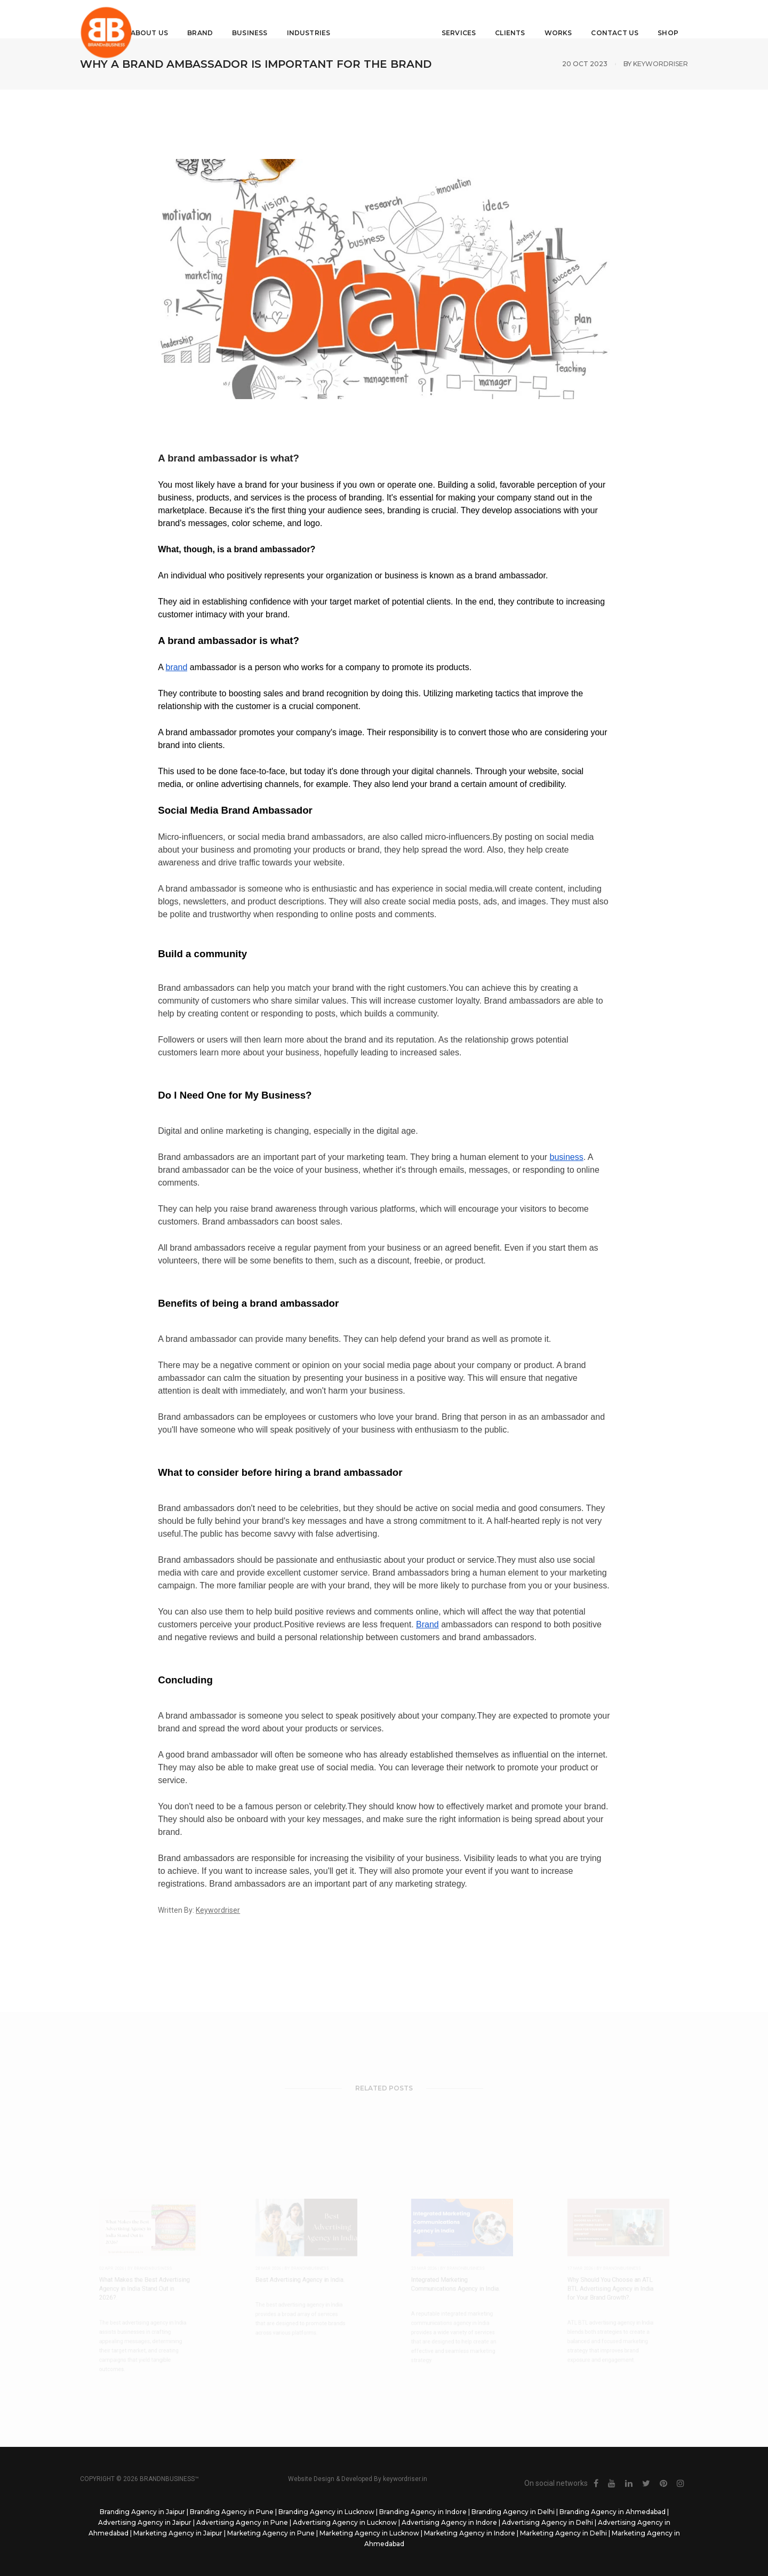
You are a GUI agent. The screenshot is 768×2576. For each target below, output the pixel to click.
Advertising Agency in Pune (242, 2522)
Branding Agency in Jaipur (142, 2512)
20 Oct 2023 (584, 64)
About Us (157, 19)
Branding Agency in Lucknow (326, 2512)
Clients (502, 19)
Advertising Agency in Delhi (547, 2522)
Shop (660, 19)
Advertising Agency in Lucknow (345, 2522)
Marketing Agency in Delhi (563, 2533)
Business (257, 19)
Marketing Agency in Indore (469, 2533)
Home (108, 19)
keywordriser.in (405, 2479)
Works (550, 19)
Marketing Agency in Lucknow (369, 2533)
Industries (317, 19)
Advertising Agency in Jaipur (144, 2522)
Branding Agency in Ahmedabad (612, 2512)
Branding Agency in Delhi (513, 2512)
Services (451, 19)
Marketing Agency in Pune (271, 2533)
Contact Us (606, 19)
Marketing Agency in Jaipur (177, 2533)
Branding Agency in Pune (232, 2512)
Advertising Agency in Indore (449, 2522)
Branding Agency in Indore (423, 2512)
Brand (208, 19)
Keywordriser (660, 64)
